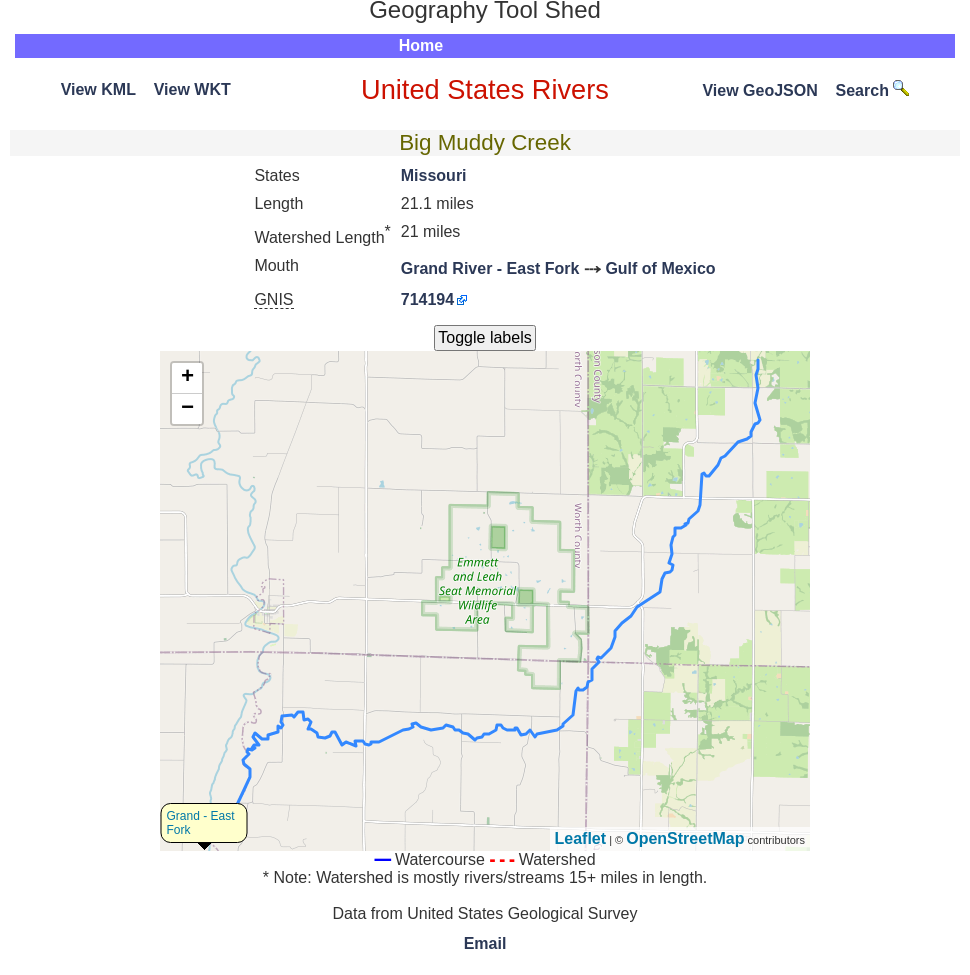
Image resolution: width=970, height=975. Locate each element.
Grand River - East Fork (490, 268)
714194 (427, 299)
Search (873, 90)
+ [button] (187, 378)
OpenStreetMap (685, 838)
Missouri (434, 175)
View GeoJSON (759, 90)
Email (485, 943)
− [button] (187, 409)
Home (421, 45)
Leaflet (581, 838)
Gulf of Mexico (660, 268)
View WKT (192, 89)
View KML (98, 89)
